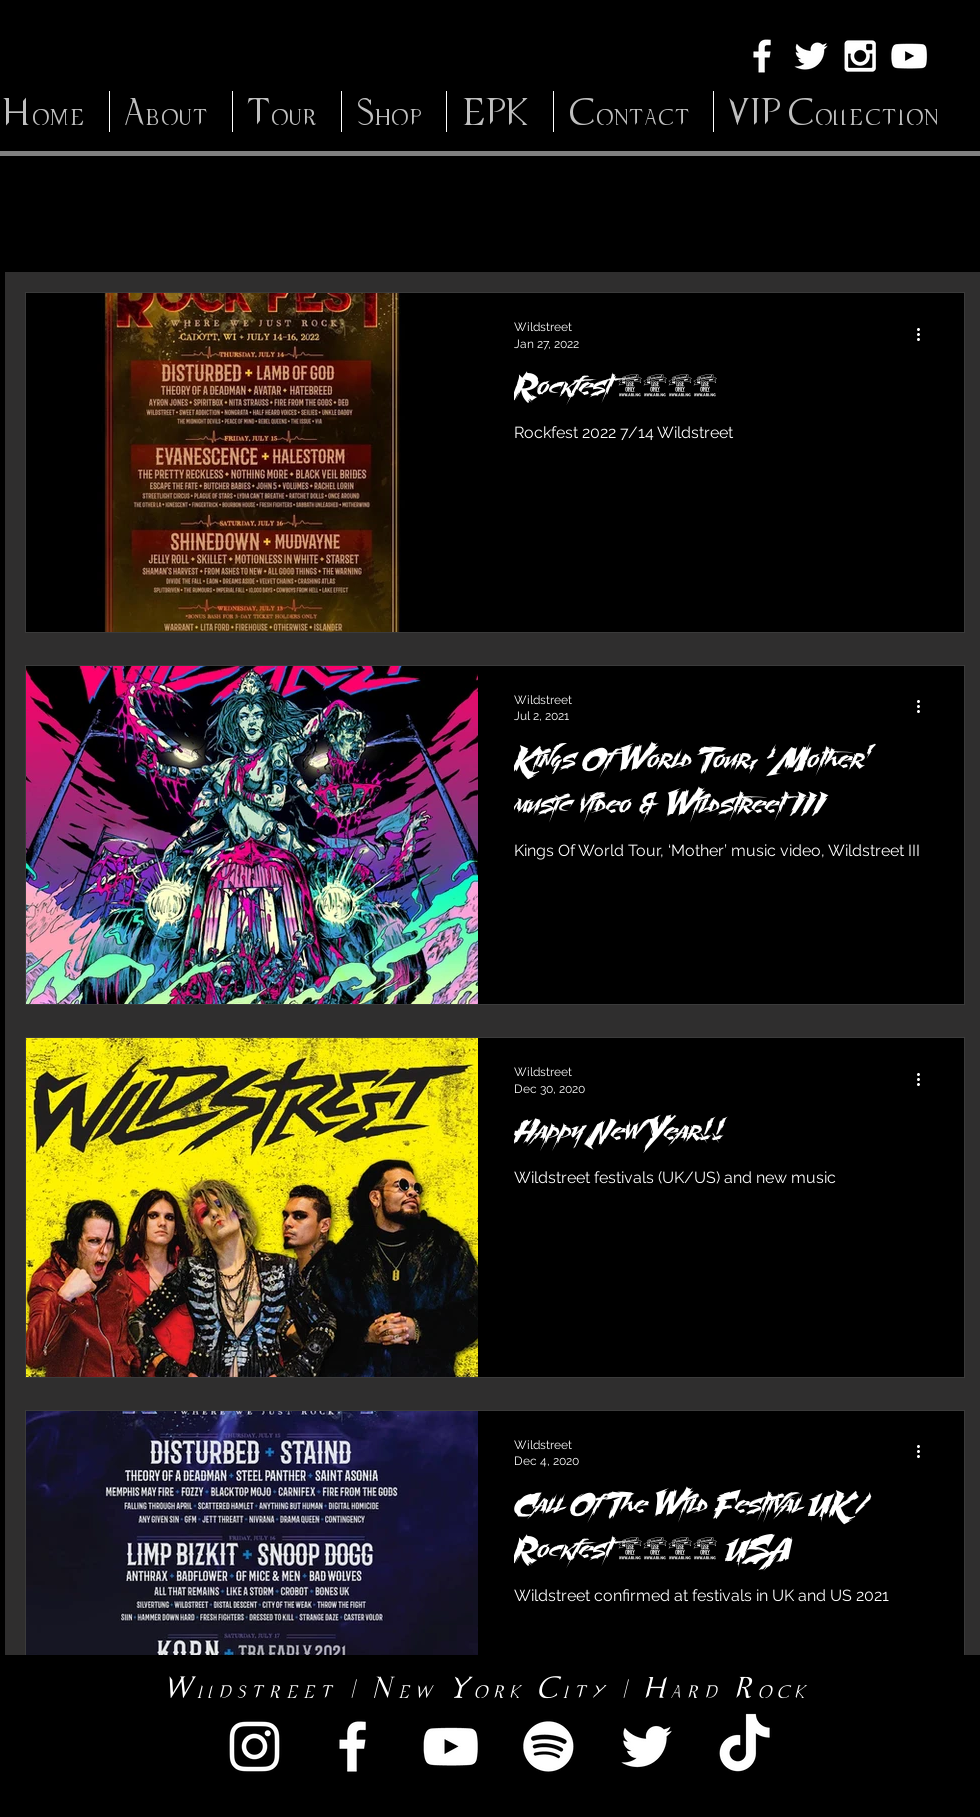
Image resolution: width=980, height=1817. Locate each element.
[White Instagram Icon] (860, 56)
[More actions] (925, 334)
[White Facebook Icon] (762, 56)
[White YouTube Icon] (909, 56)
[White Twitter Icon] (811, 56)
